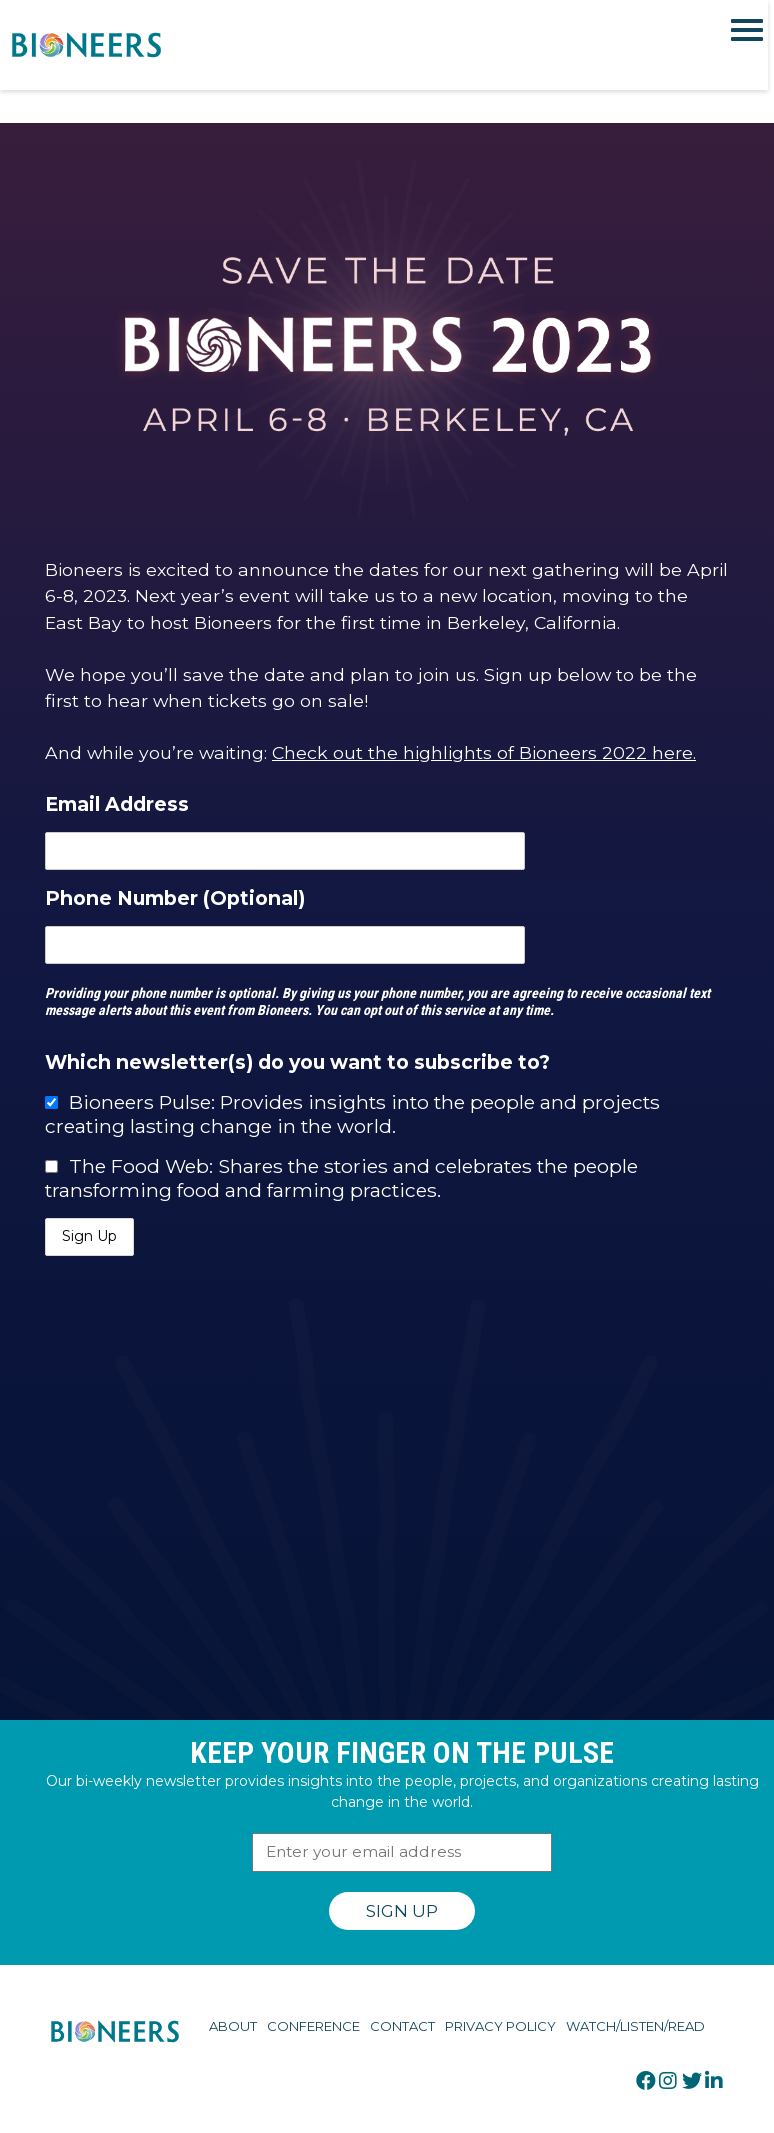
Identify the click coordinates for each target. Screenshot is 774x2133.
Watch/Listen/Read (635, 2026)
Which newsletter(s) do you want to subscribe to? (297, 1062)
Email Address (117, 804)
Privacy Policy (500, 2026)
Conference (313, 2026)
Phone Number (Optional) (175, 898)
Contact (402, 2026)
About (233, 2026)
